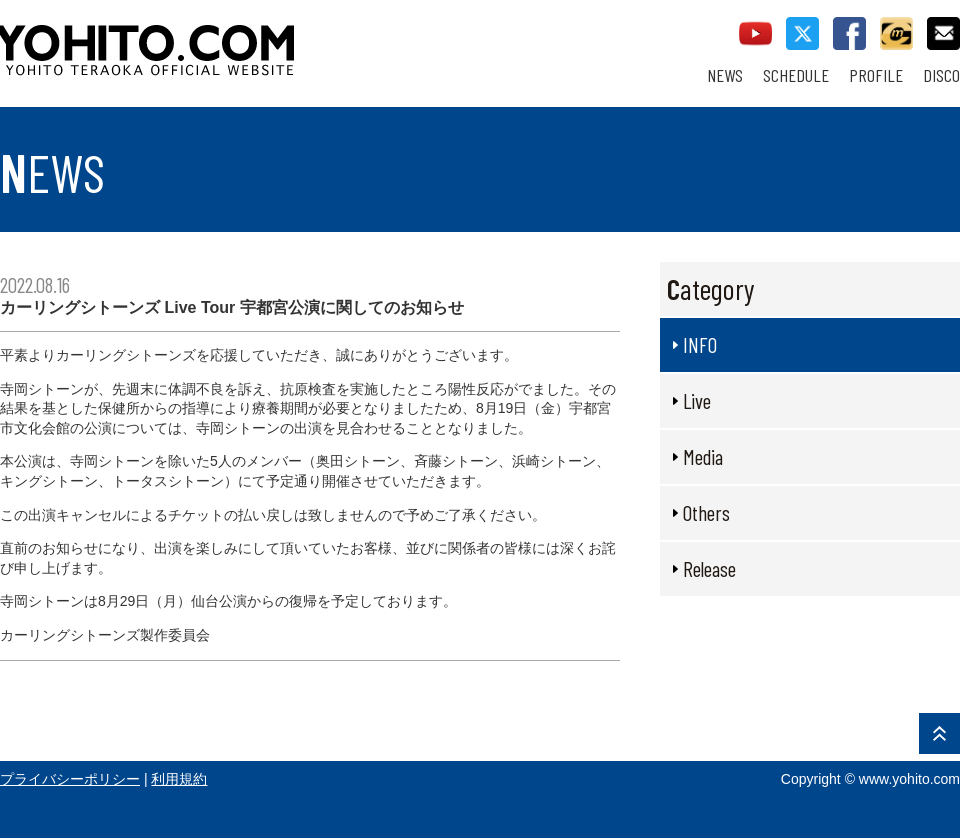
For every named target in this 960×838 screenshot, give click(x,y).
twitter (802, 33)
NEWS (725, 75)
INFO (700, 344)
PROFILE (876, 75)
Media (703, 456)
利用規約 (179, 779)
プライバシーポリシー (70, 779)
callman (896, 33)
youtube (755, 33)
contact (943, 33)
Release (709, 568)
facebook (849, 33)
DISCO (941, 75)
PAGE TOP (939, 733)
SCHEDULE (796, 75)
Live (697, 400)
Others (706, 512)
